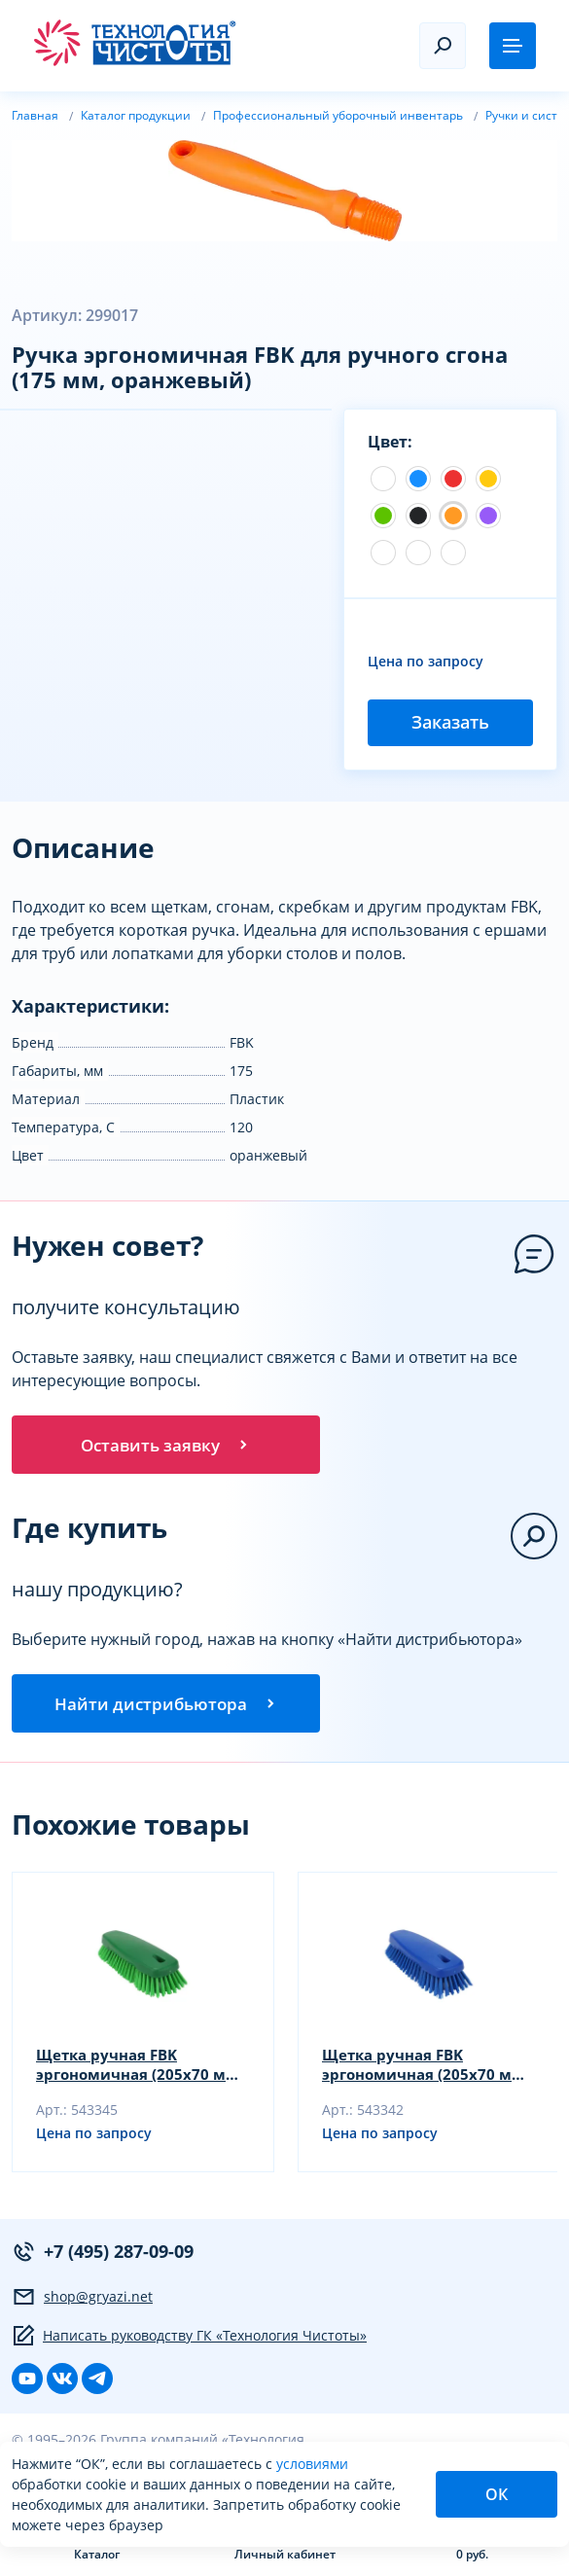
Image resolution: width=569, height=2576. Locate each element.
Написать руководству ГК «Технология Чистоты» (189, 2343)
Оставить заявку (166, 1446)
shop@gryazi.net (82, 2304)
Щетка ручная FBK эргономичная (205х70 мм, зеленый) (127, 2072)
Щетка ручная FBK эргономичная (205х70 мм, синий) (413, 2072)
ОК (496, 2494)
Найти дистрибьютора (166, 1709)
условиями (312, 2463)
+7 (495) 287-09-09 (103, 2259)
